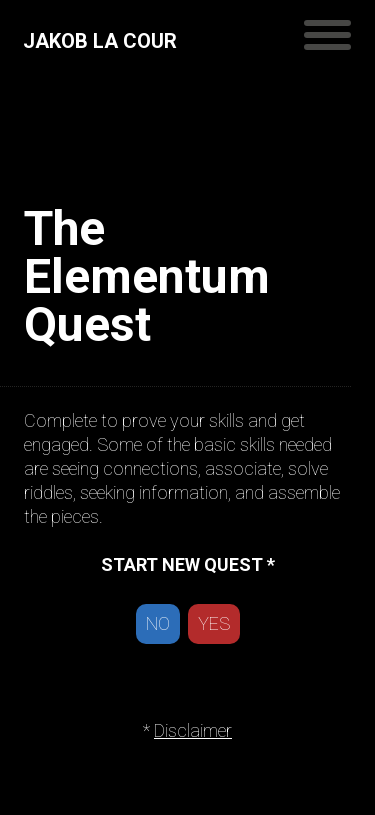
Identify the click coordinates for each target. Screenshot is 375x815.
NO (158, 623)
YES (214, 623)
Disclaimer (193, 730)
